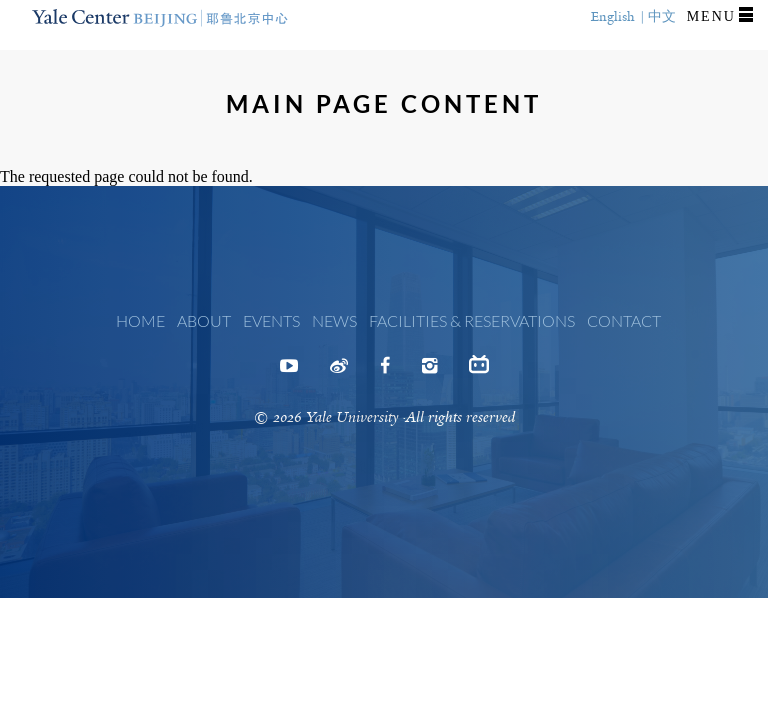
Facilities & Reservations (472, 320)
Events (271, 320)
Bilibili (479, 369)
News (334, 320)
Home (140, 320)
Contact (624, 320)
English (613, 16)
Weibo (339, 372)
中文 (662, 16)
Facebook (385, 372)
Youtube (289, 372)
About (204, 320)
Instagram (429, 372)
